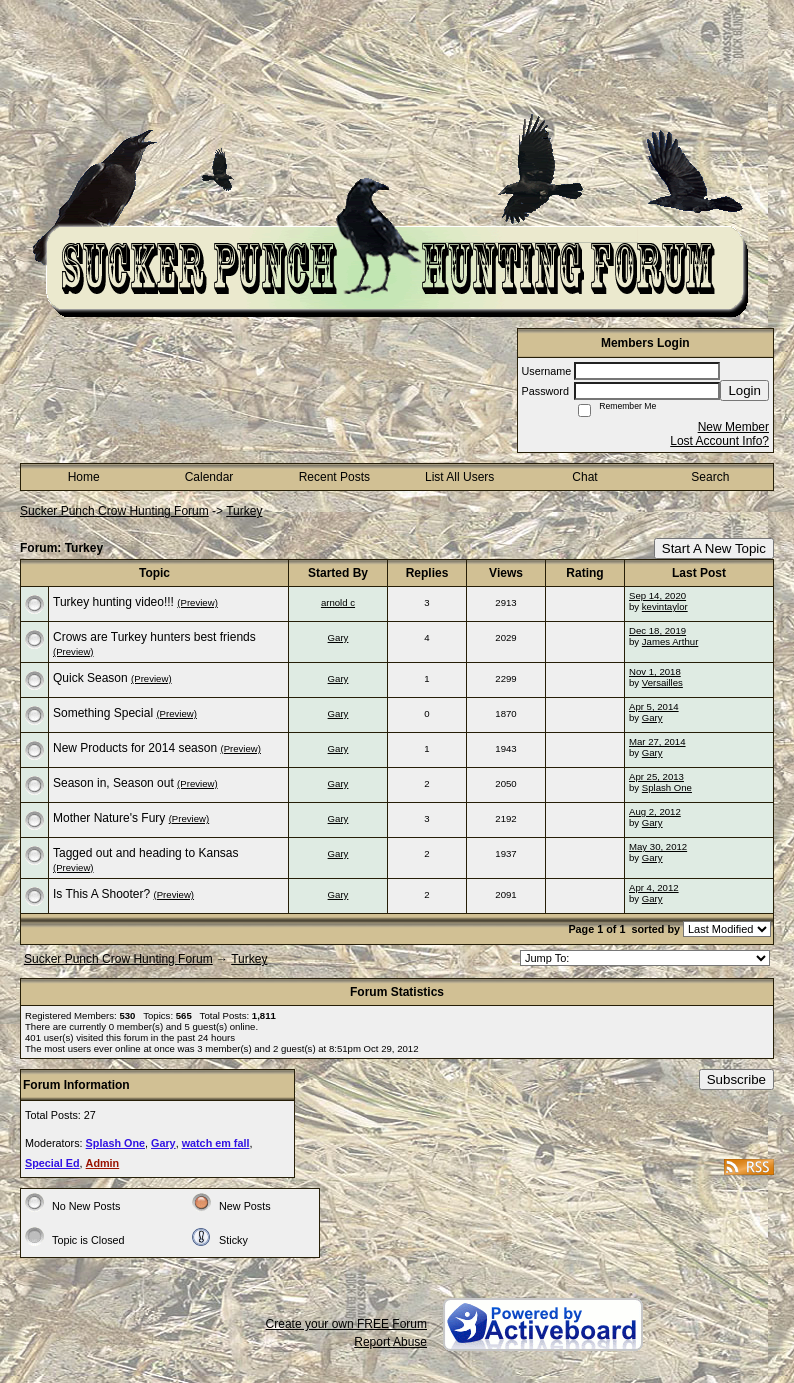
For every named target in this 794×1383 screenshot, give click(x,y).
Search (710, 477)
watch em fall (216, 1143)
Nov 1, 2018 (655, 671)
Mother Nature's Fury (109, 818)
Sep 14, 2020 (657, 595)
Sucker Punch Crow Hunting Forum (114, 511)
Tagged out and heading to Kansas (145, 853)
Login (744, 390)
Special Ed (52, 1163)
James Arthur (670, 641)
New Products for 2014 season (135, 748)
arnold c (338, 602)
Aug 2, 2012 (655, 811)
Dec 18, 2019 (657, 630)
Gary (338, 637)
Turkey (244, 511)
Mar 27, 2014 (657, 741)
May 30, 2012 (658, 846)
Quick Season (90, 678)
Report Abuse (390, 1342)
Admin (103, 1163)
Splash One (667, 787)
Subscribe (736, 1079)
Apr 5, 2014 (654, 706)
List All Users (459, 477)
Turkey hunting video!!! (113, 602)
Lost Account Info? (719, 441)
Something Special (103, 713)
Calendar (209, 477)
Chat (584, 477)
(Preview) (197, 602)
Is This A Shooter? (101, 894)
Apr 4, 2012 (654, 887)
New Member (733, 427)
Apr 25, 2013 (656, 776)
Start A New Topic (714, 548)
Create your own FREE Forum (346, 1324)
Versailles (662, 682)
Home (84, 477)
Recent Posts (334, 477)
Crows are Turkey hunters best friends (154, 637)
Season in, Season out (113, 783)
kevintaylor (665, 606)
